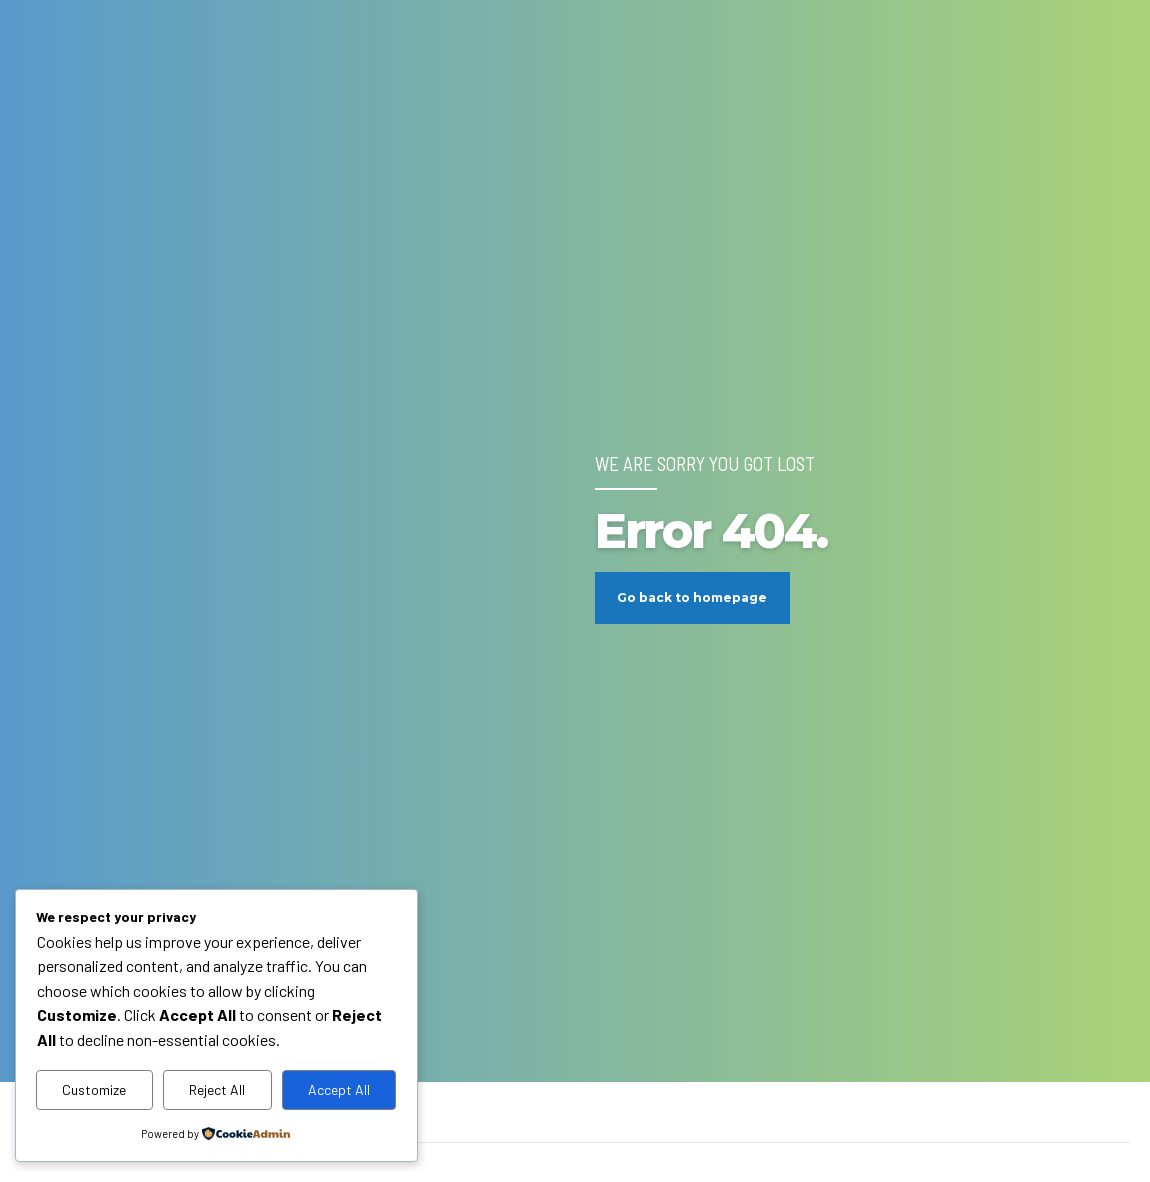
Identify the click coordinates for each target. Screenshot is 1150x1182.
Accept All (339, 1089)
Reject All (217, 1089)
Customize (94, 1089)
